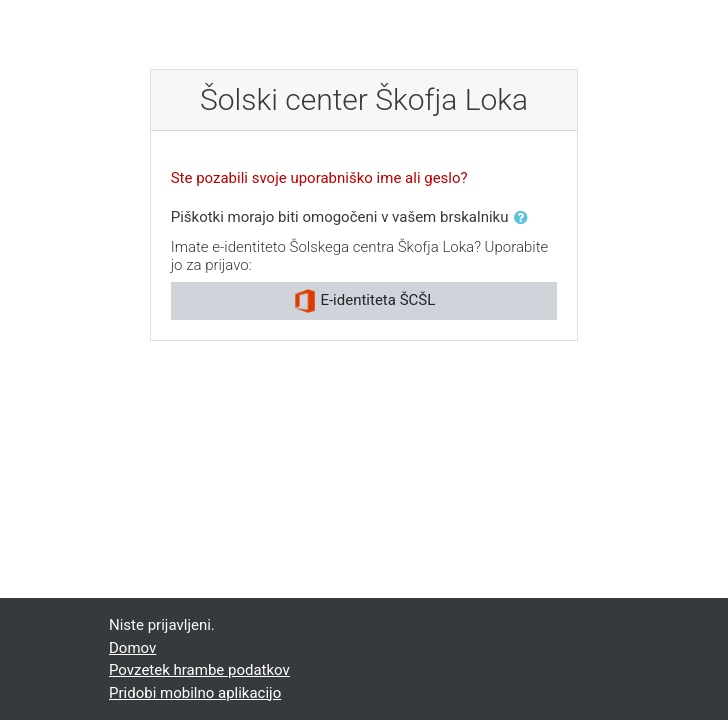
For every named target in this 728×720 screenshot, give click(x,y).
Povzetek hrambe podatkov (199, 670)
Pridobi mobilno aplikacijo (195, 693)
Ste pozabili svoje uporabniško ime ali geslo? (319, 178)
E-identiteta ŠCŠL (364, 301)
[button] (525, 218)
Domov (132, 648)
